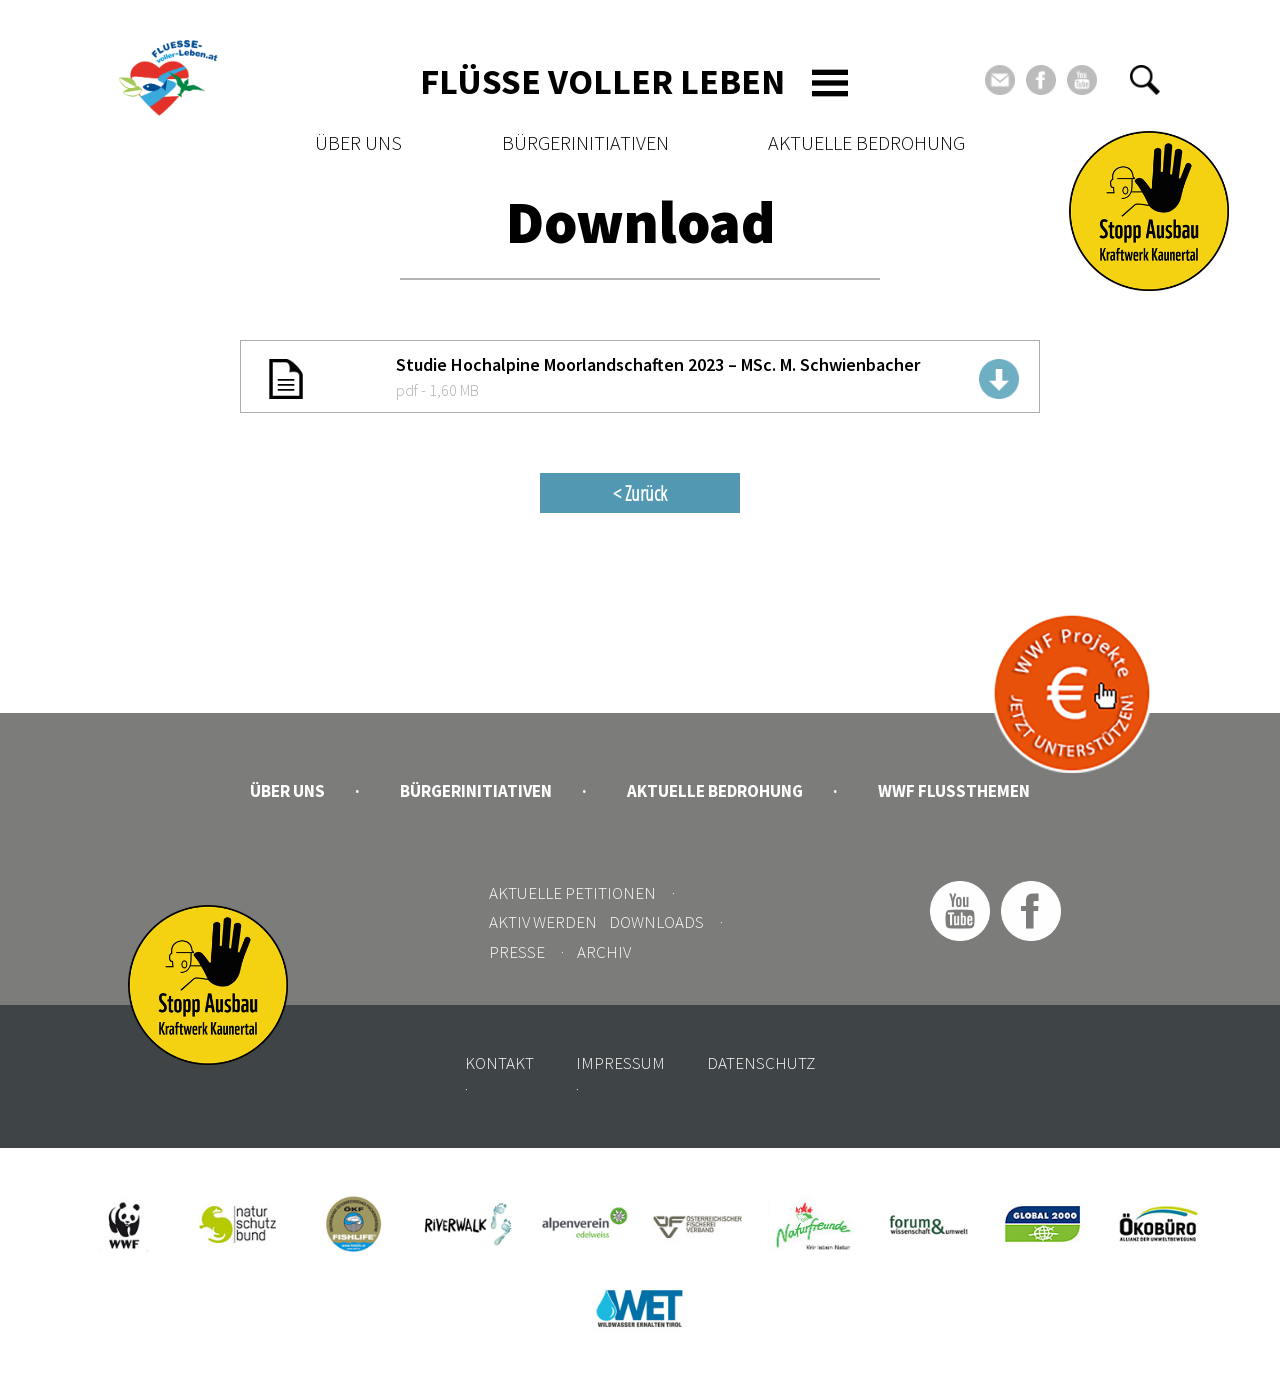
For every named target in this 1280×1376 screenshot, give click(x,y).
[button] (1145, 80)
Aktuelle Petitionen (572, 893)
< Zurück (640, 493)
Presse (517, 952)
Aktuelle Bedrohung (866, 142)
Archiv (604, 952)
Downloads (656, 922)
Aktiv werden (543, 922)
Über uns (358, 142)
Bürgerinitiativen (585, 142)
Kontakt (499, 1063)
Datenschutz (761, 1063)
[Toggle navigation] (830, 83)
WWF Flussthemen (954, 791)
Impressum (620, 1063)
